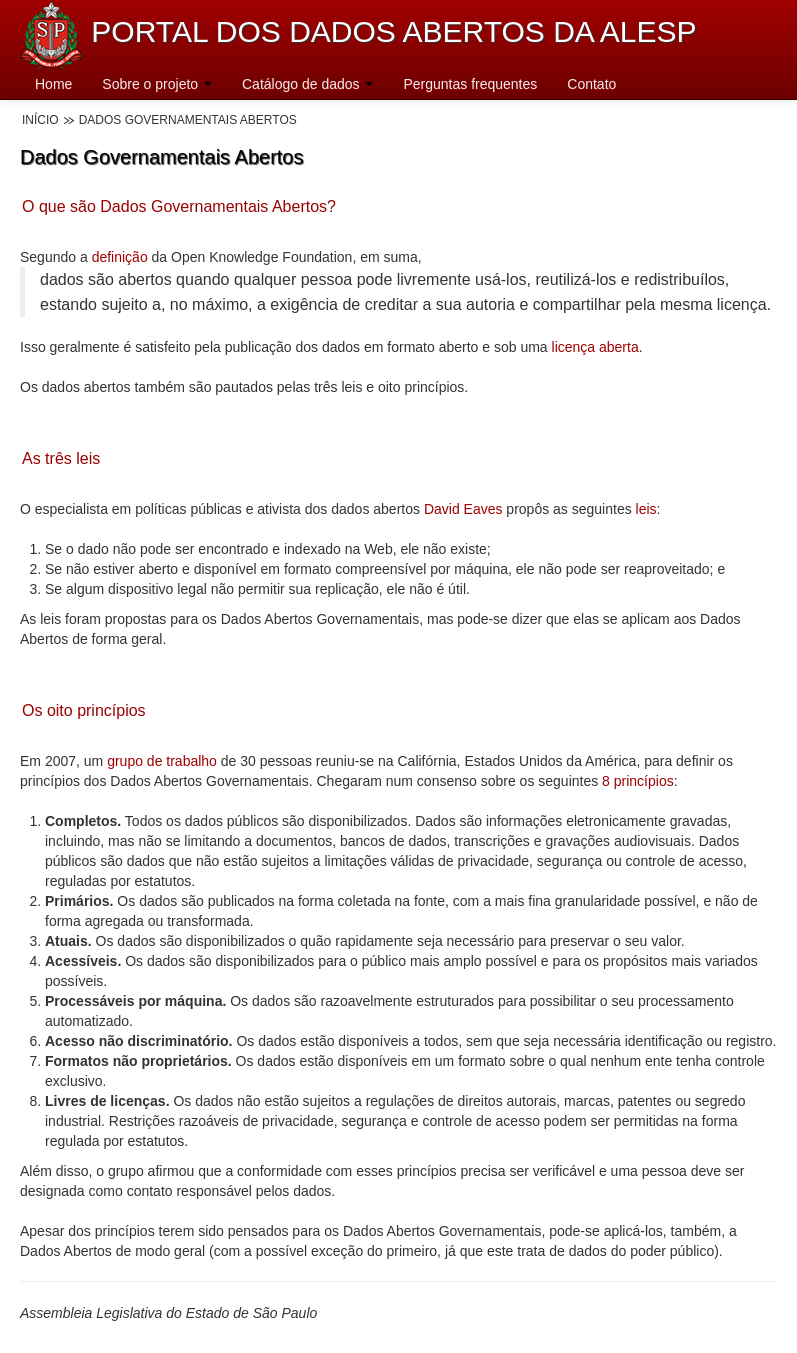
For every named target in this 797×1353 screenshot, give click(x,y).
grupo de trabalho (162, 761)
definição (120, 257)
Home (53, 84)
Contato (591, 84)
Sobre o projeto (157, 84)
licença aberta (595, 347)
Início (40, 120)
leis (644, 509)
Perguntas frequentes (470, 84)
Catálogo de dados (307, 84)
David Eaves (463, 509)
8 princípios (638, 781)
